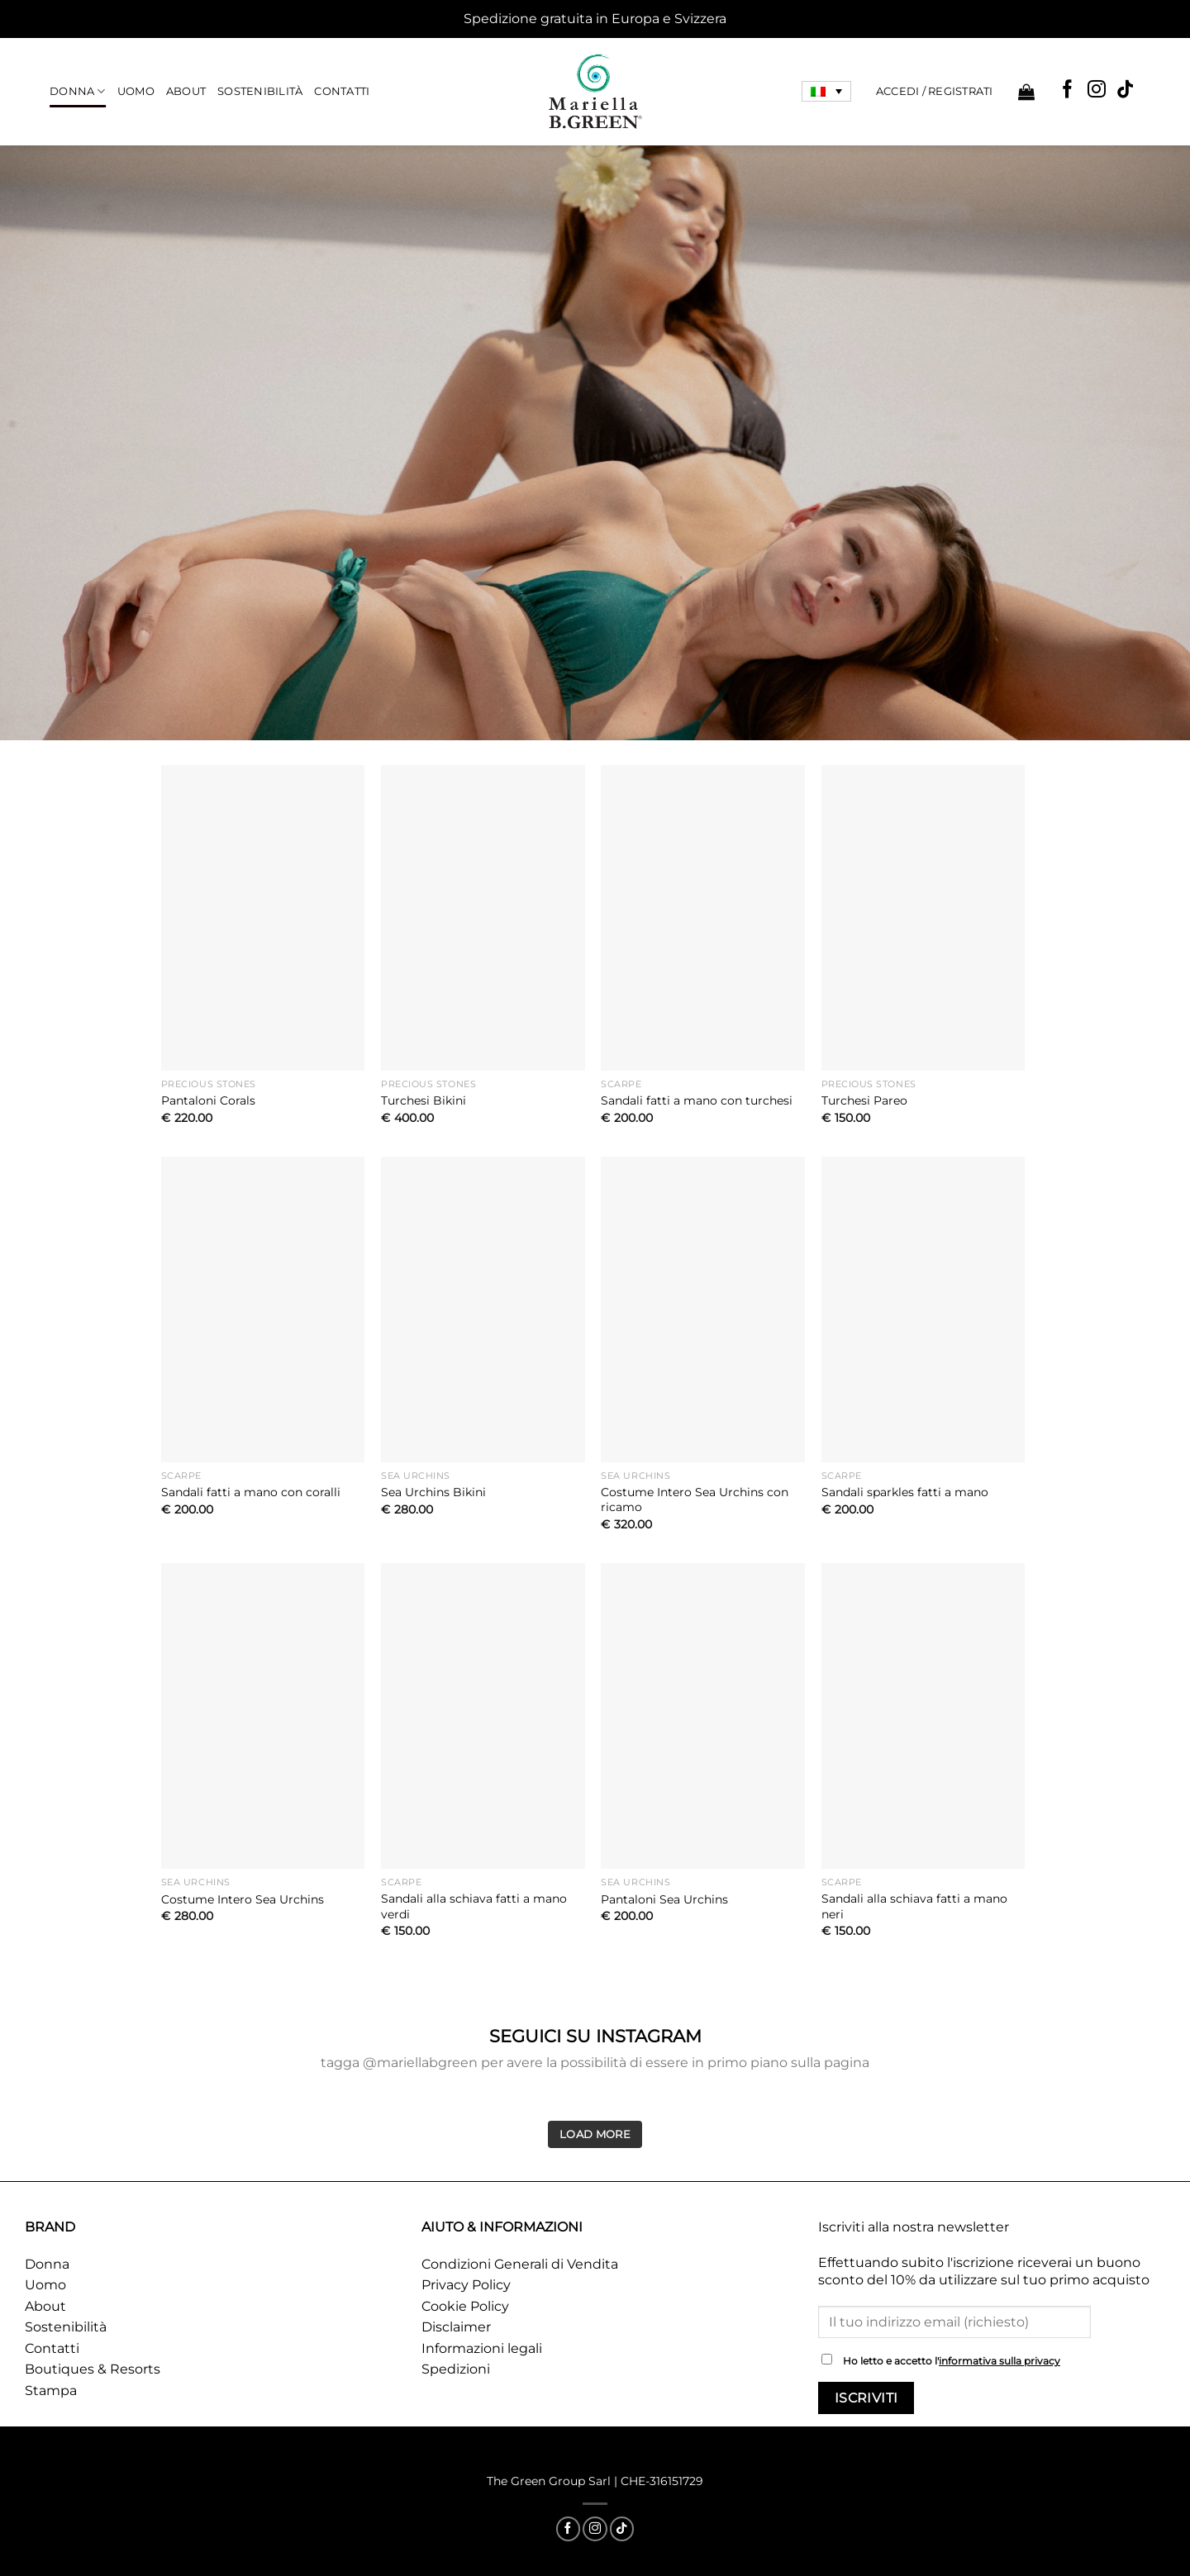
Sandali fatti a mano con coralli (250, 1492)
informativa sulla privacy (999, 2361)
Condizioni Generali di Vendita (519, 2264)
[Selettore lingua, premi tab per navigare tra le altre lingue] (826, 91)
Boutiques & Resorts (92, 2369)
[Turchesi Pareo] (923, 918)
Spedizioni (455, 2369)
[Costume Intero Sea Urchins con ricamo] (703, 1309)
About (186, 91)
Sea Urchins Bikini (433, 1492)
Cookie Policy (465, 2306)
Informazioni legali (481, 2348)
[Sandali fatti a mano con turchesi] (703, 918)
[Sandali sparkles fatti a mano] (923, 1309)
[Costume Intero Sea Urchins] (263, 1716)
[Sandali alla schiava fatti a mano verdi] (483, 1716)
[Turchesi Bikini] (483, 918)
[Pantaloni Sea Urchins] (703, 1716)
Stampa (51, 2390)
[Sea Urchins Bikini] (483, 1309)
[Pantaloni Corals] (263, 918)
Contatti (341, 91)
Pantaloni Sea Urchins (664, 1899)
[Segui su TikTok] (1125, 90)
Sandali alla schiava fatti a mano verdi (474, 1906)
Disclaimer (456, 2327)
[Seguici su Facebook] (1068, 90)
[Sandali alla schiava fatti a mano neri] (923, 1716)
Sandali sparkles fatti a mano (904, 1492)
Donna (78, 91)
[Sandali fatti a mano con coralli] (263, 1309)
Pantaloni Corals (208, 1100)
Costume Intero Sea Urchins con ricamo (694, 1500)
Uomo (136, 91)
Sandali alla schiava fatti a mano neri (914, 1906)
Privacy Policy (466, 2285)
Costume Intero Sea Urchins (242, 1899)
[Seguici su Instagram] (1097, 90)
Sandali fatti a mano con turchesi (697, 1100)
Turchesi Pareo (864, 1100)
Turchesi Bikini (423, 1100)
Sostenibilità (259, 91)
